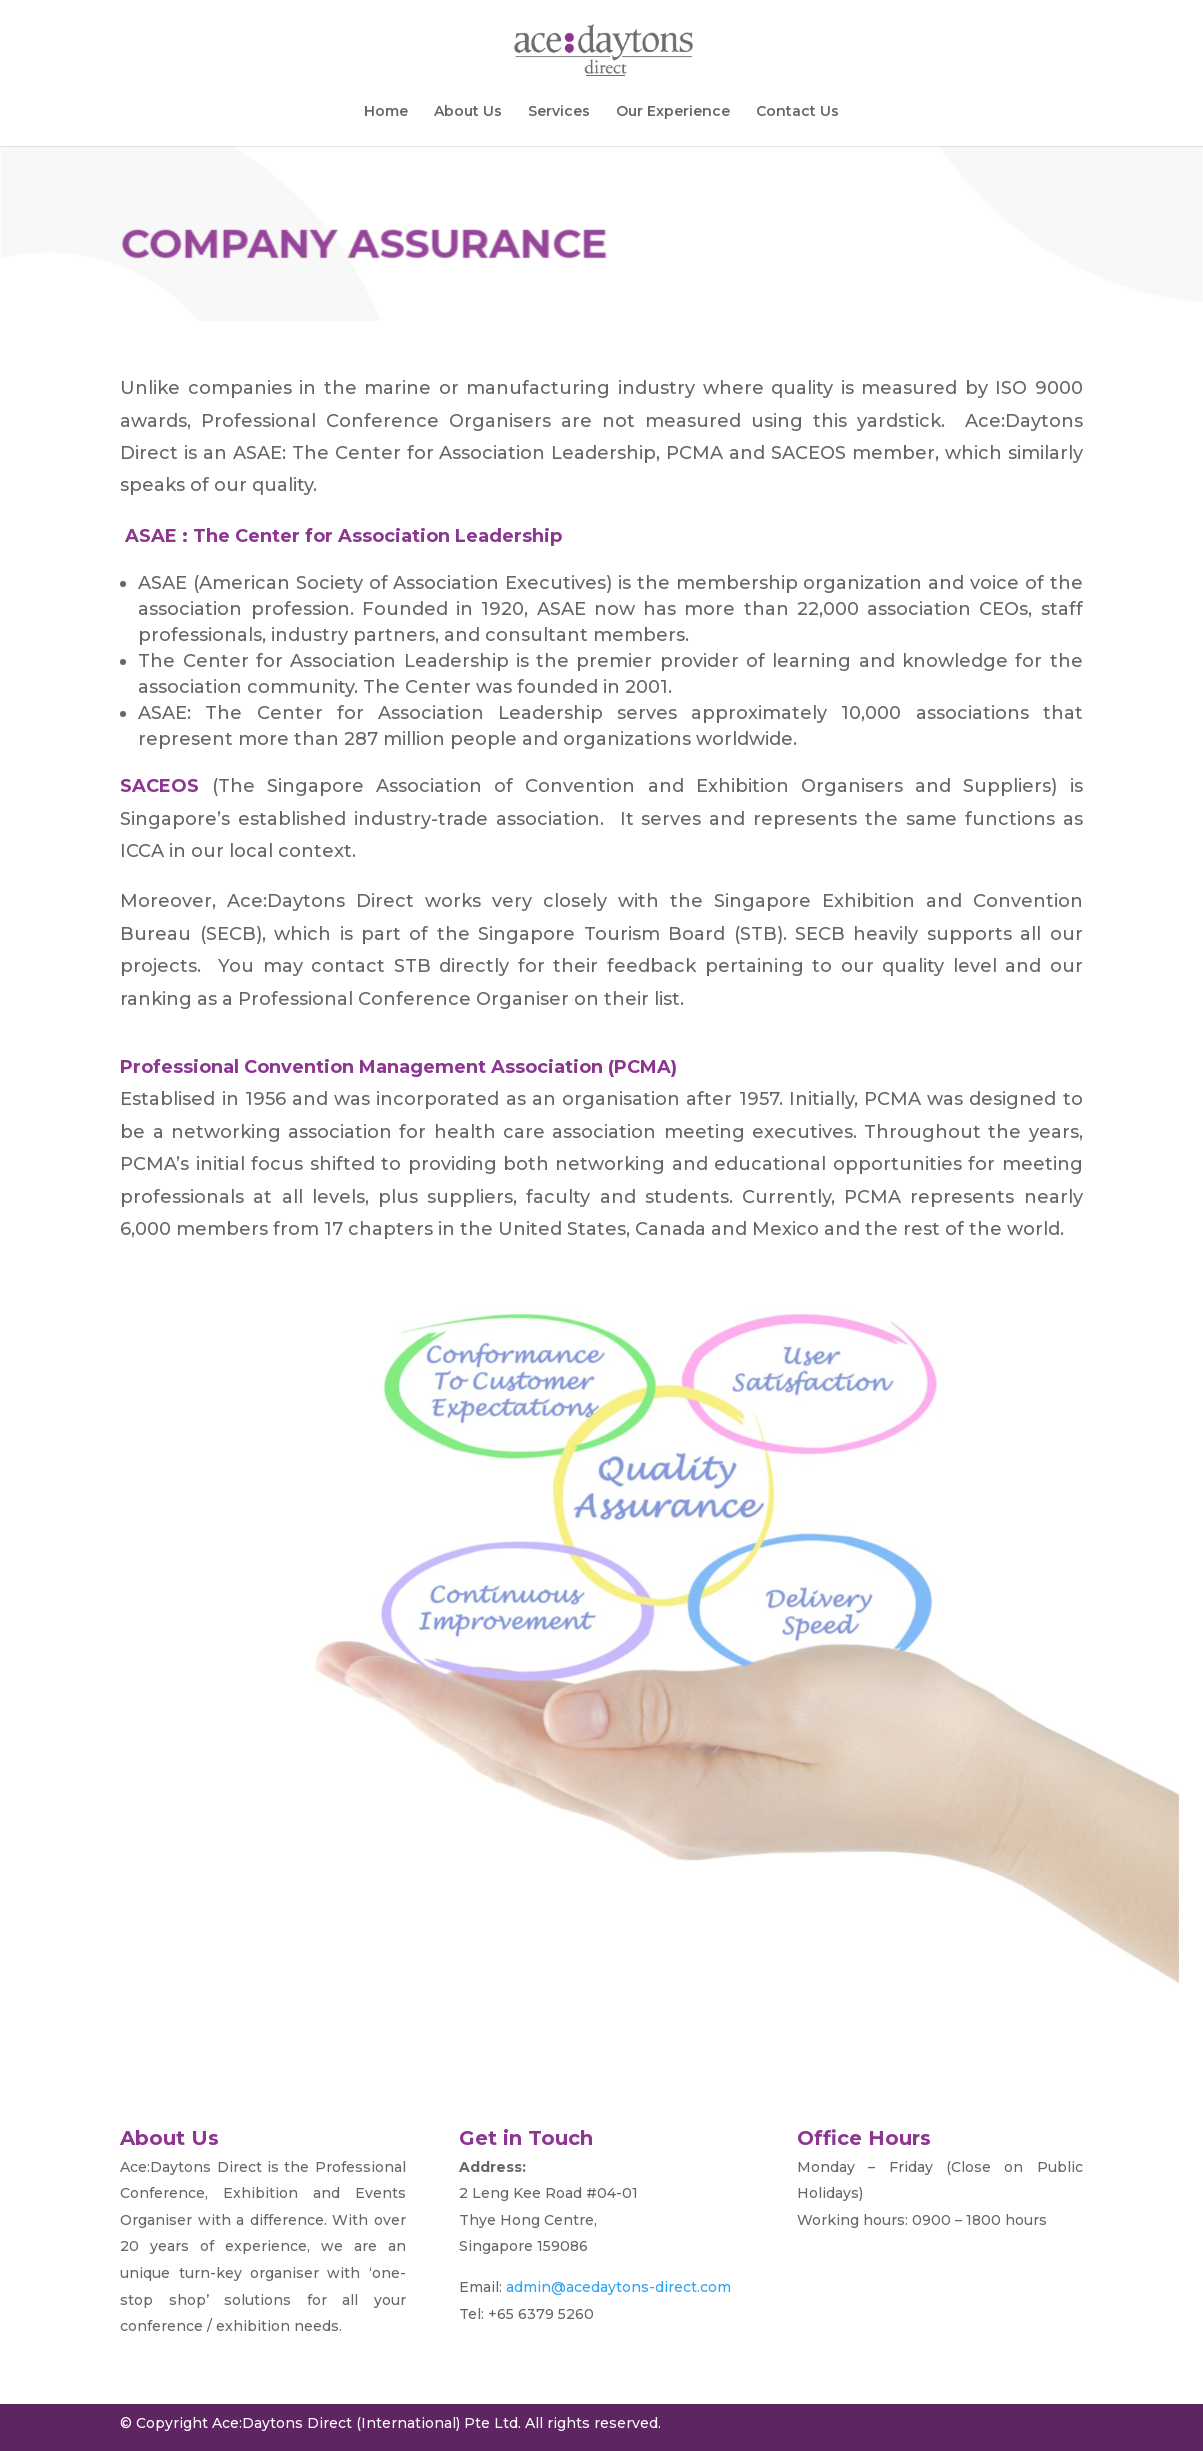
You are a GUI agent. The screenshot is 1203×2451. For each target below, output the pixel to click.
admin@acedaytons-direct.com (618, 2287)
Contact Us (797, 112)
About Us (468, 112)
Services (559, 112)
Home (386, 112)
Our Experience (673, 112)
